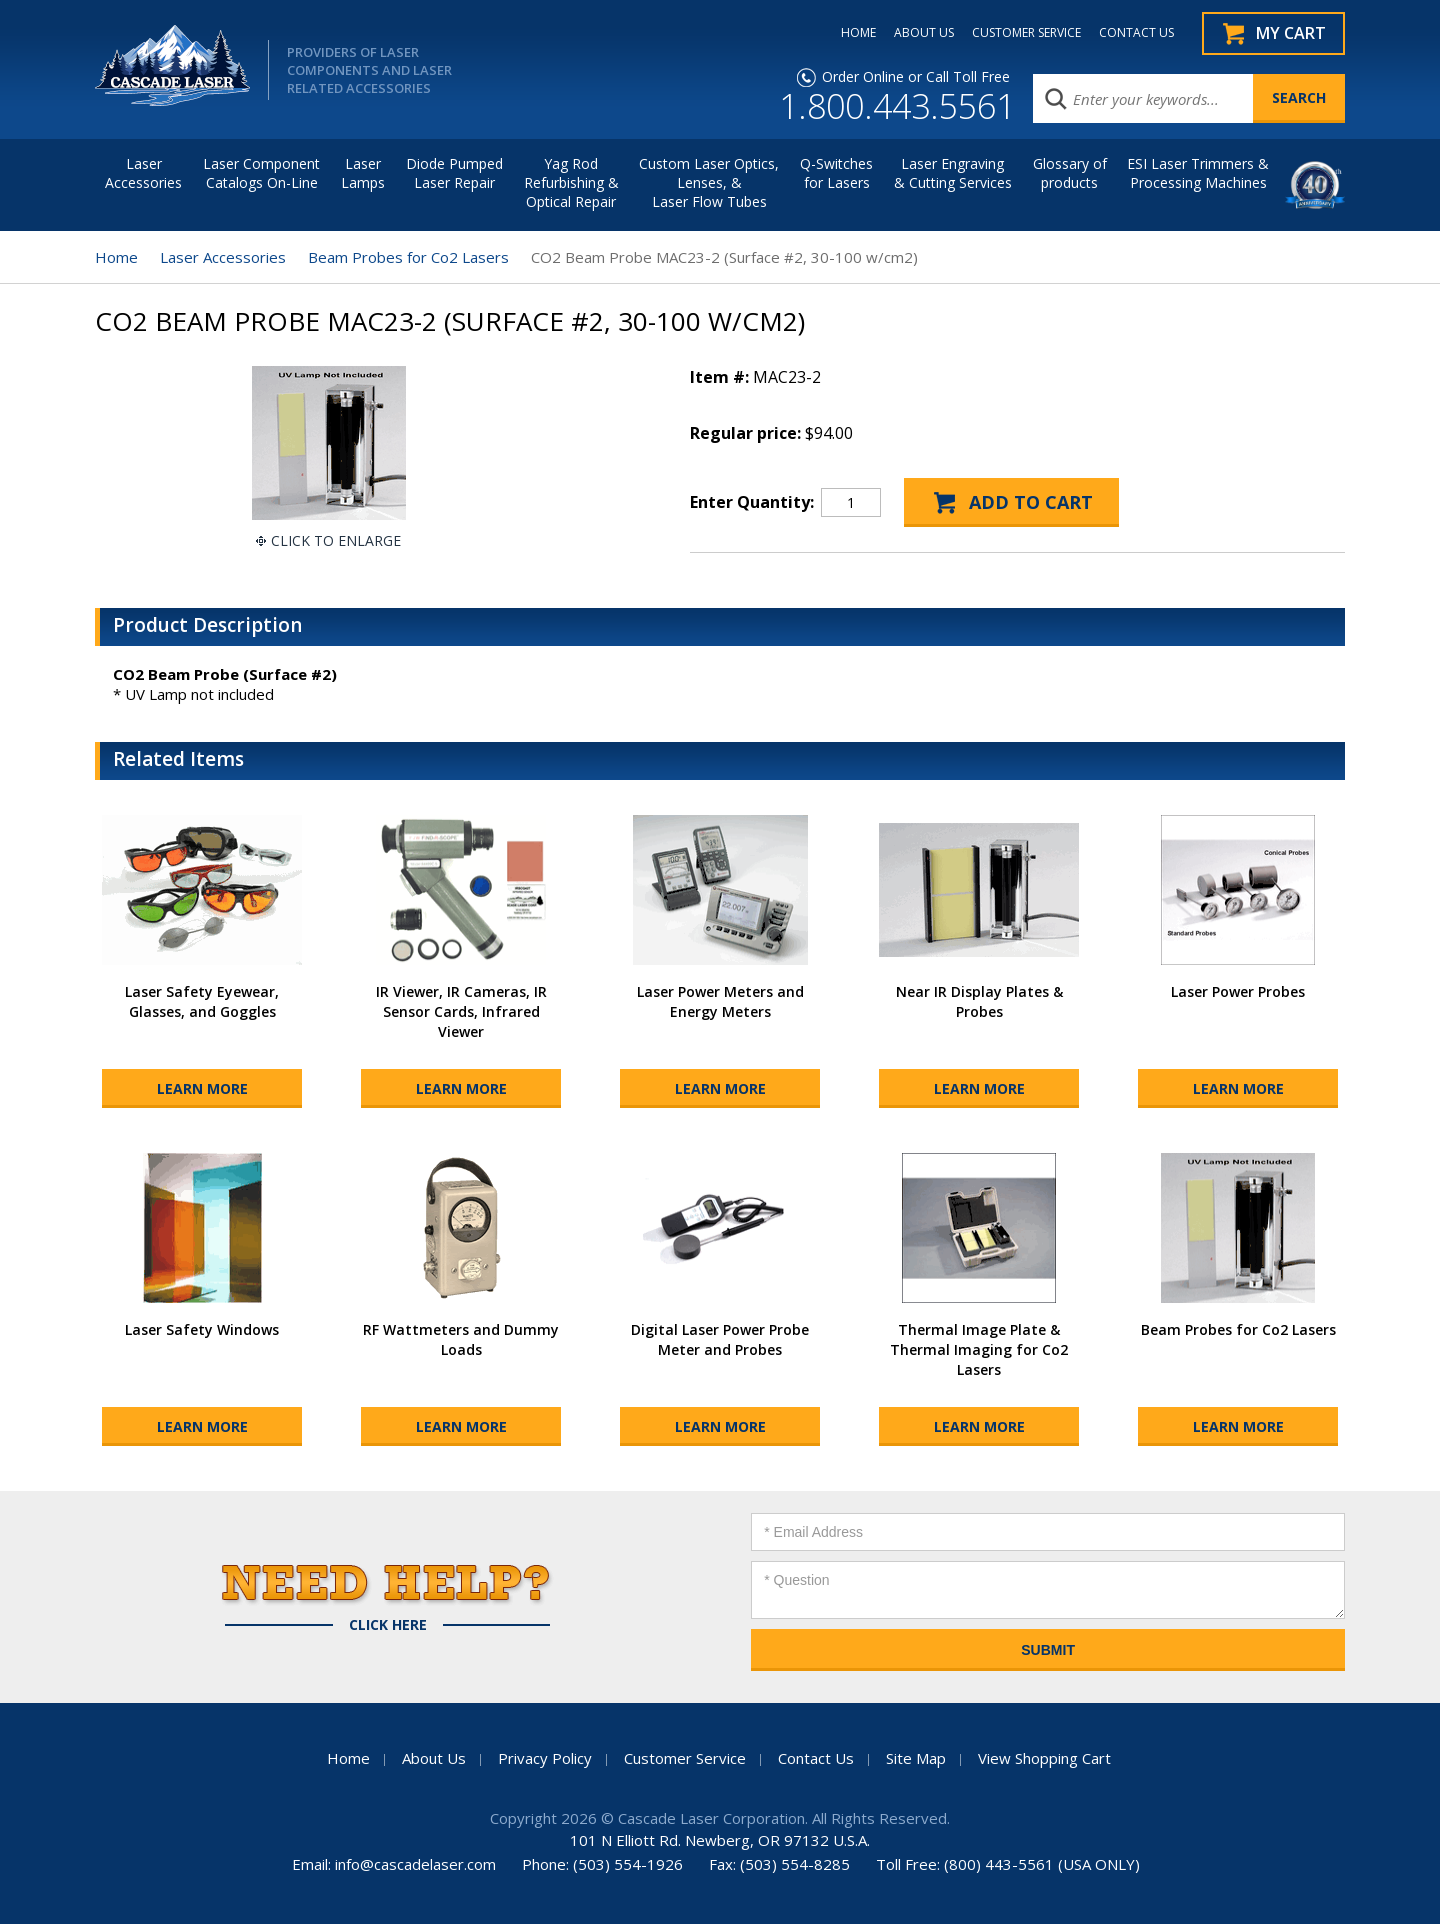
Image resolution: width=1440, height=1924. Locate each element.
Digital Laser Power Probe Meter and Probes (720, 1339)
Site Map (916, 1758)
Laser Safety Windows (202, 1329)
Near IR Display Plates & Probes (979, 1001)
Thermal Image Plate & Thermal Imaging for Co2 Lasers (979, 1349)
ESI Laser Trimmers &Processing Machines (1198, 173)
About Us (434, 1758)
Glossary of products (1070, 173)
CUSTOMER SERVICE (1026, 33)
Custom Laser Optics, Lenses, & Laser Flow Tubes (709, 182)
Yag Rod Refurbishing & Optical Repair (571, 182)
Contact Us (816, 1758)
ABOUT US (924, 33)
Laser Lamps (363, 173)
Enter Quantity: (752, 502)
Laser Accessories (223, 257)
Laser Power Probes (1238, 991)
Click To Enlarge (336, 540)
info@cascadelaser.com (415, 1864)
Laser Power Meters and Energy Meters (720, 1001)
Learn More (202, 1088)
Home (116, 257)
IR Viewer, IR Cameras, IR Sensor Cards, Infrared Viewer (461, 1011)
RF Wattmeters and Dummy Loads (461, 1339)
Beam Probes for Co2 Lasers (408, 257)
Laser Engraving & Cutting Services (953, 173)
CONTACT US (1136, 33)
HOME (858, 33)
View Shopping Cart (1044, 1758)
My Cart (1291, 33)
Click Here (388, 1625)
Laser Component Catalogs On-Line (261, 173)
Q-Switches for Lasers (836, 173)
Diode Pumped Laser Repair (454, 173)
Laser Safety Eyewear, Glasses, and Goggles (202, 1001)
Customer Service (685, 1758)
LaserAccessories (143, 173)
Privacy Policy (545, 1758)
